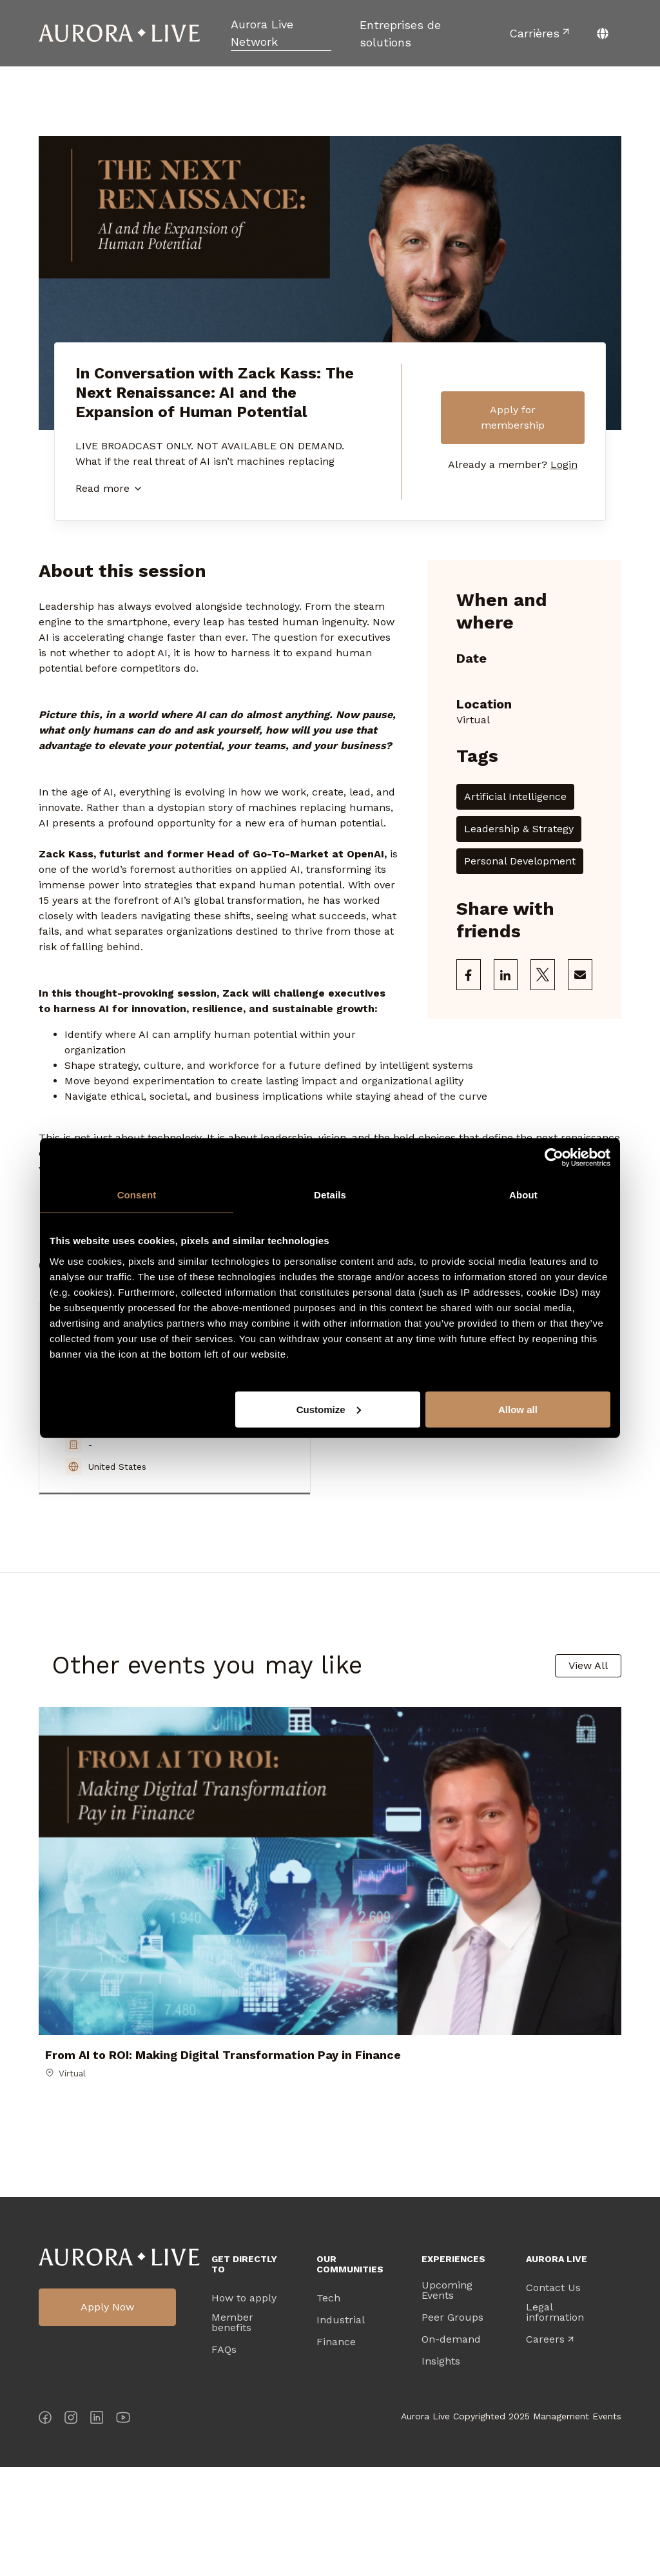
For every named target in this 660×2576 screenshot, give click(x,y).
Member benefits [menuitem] (232, 2431)
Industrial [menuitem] (340, 2429)
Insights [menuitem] (441, 2470)
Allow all (518, 1408)
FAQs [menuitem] (224, 2459)
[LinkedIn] (96, 2528)
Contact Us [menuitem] (553, 2397)
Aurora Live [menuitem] (556, 2368)
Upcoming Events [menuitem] (447, 2399)
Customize (328, 1408)
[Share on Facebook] (468, 974)
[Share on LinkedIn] (506, 974)
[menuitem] (281, 33)
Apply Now (107, 2416)
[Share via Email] (580, 974)
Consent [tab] (137, 1194)
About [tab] (523, 1194)
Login (564, 464)
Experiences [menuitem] (453, 2368)
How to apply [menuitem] (244, 2407)
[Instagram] (70, 2528)
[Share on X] (542, 974)
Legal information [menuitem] (555, 2421)
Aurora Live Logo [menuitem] (119, 2366)
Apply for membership (513, 417)
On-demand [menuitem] (451, 2448)
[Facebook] (45, 2528)
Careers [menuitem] (545, 2448)
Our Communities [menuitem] (349, 2373)
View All (588, 1665)
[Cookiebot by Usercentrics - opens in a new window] (554, 1157)
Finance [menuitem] (336, 2451)
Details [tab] (330, 1194)
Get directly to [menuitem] (244, 2373)
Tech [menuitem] (328, 2407)
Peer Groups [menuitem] (452, 2426)
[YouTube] (123, 2529)
